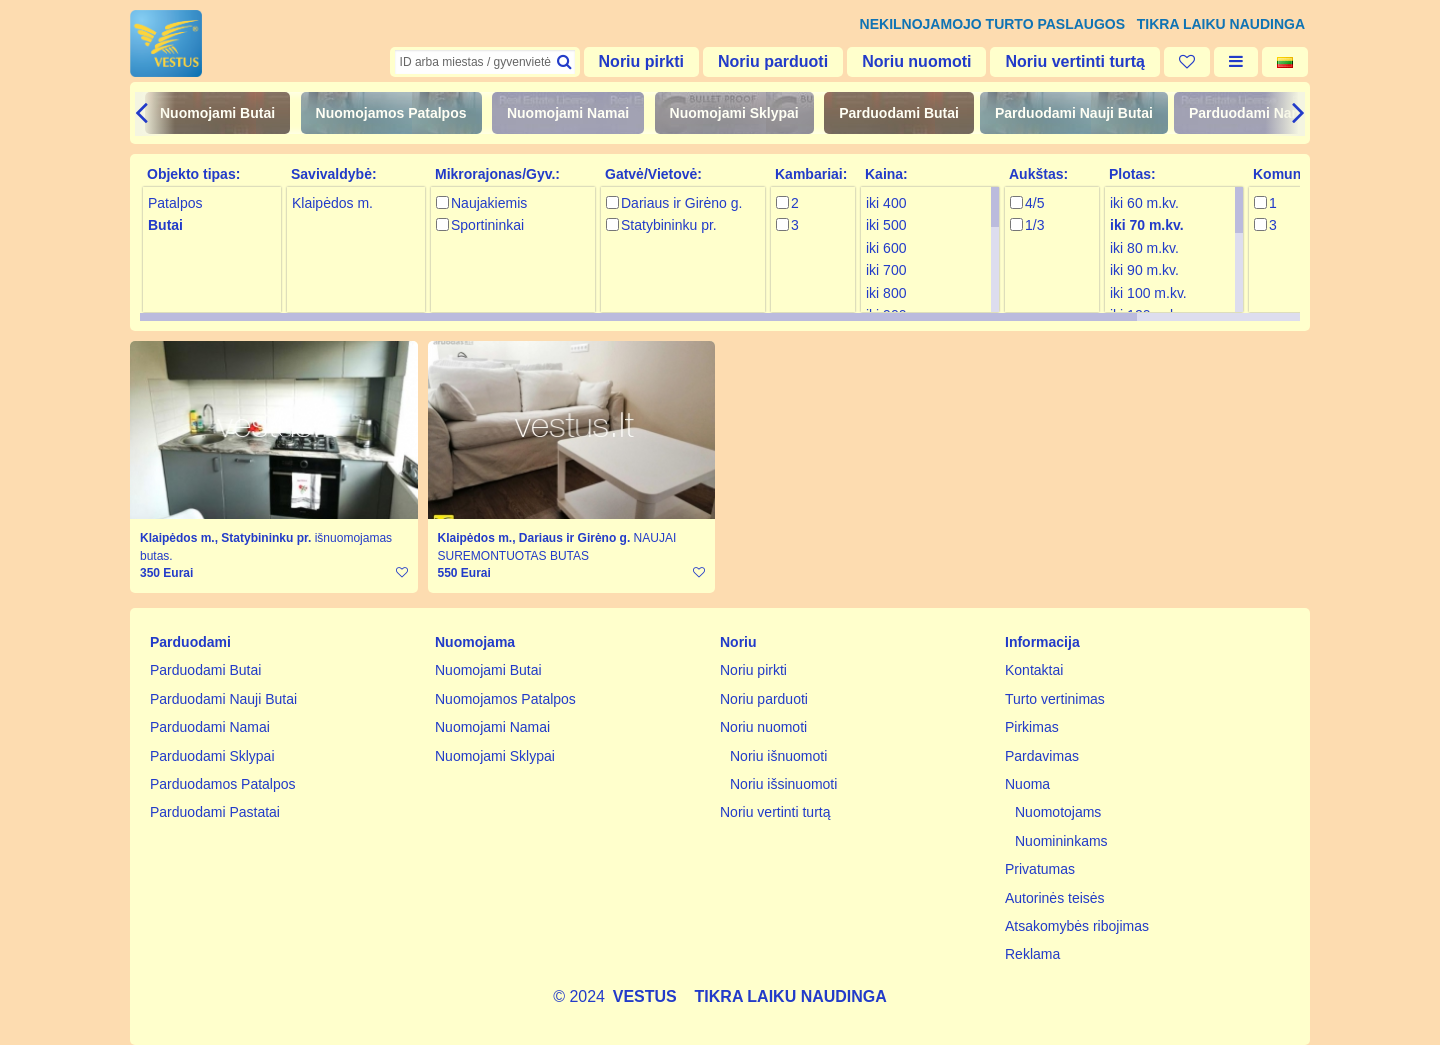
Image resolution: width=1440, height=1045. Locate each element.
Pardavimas (1042, 756)
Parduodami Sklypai (212, 756)
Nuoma (1027, 784)
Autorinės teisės (1055, 898)
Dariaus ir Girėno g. (681, 203)
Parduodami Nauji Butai (1074, 113)
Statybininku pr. (669, 225)
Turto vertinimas (1055, 699)
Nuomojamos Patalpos (391, 113)
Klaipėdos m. (332, 203)
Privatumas (1040, 869)
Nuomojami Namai (568, 113)
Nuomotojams (1058, 812)
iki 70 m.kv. (1147, 225)
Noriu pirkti (641, 61)
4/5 (1034, 203)
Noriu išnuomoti (778, 756)
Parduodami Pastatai (215, 812)
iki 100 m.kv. (1148, 293)
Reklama (1032, 954)
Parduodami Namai (1252, 113)
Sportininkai (487, 225)
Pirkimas (1032, 727)
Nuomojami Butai (217, 113)
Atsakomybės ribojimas (1077, 926)
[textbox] (485, 62)
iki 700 (886, 270)
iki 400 (886, 203)
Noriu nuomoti (916, 61)
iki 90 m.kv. (1144, 270)
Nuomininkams (1061, 841)
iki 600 (886, 248)
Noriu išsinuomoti (783, 784)
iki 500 (886, 225)
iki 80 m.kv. (1144, 248)
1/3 (1034, 225)
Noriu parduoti (773, 61)
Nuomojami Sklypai (734, 113)
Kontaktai (1034, 670)
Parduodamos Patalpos (223, 784)
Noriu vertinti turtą (1075, 61)
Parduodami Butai (899, 113)
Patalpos (175, 203)
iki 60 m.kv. (1144, 203)
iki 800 (886, 293)
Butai (165, 225)
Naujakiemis (489, 203)
